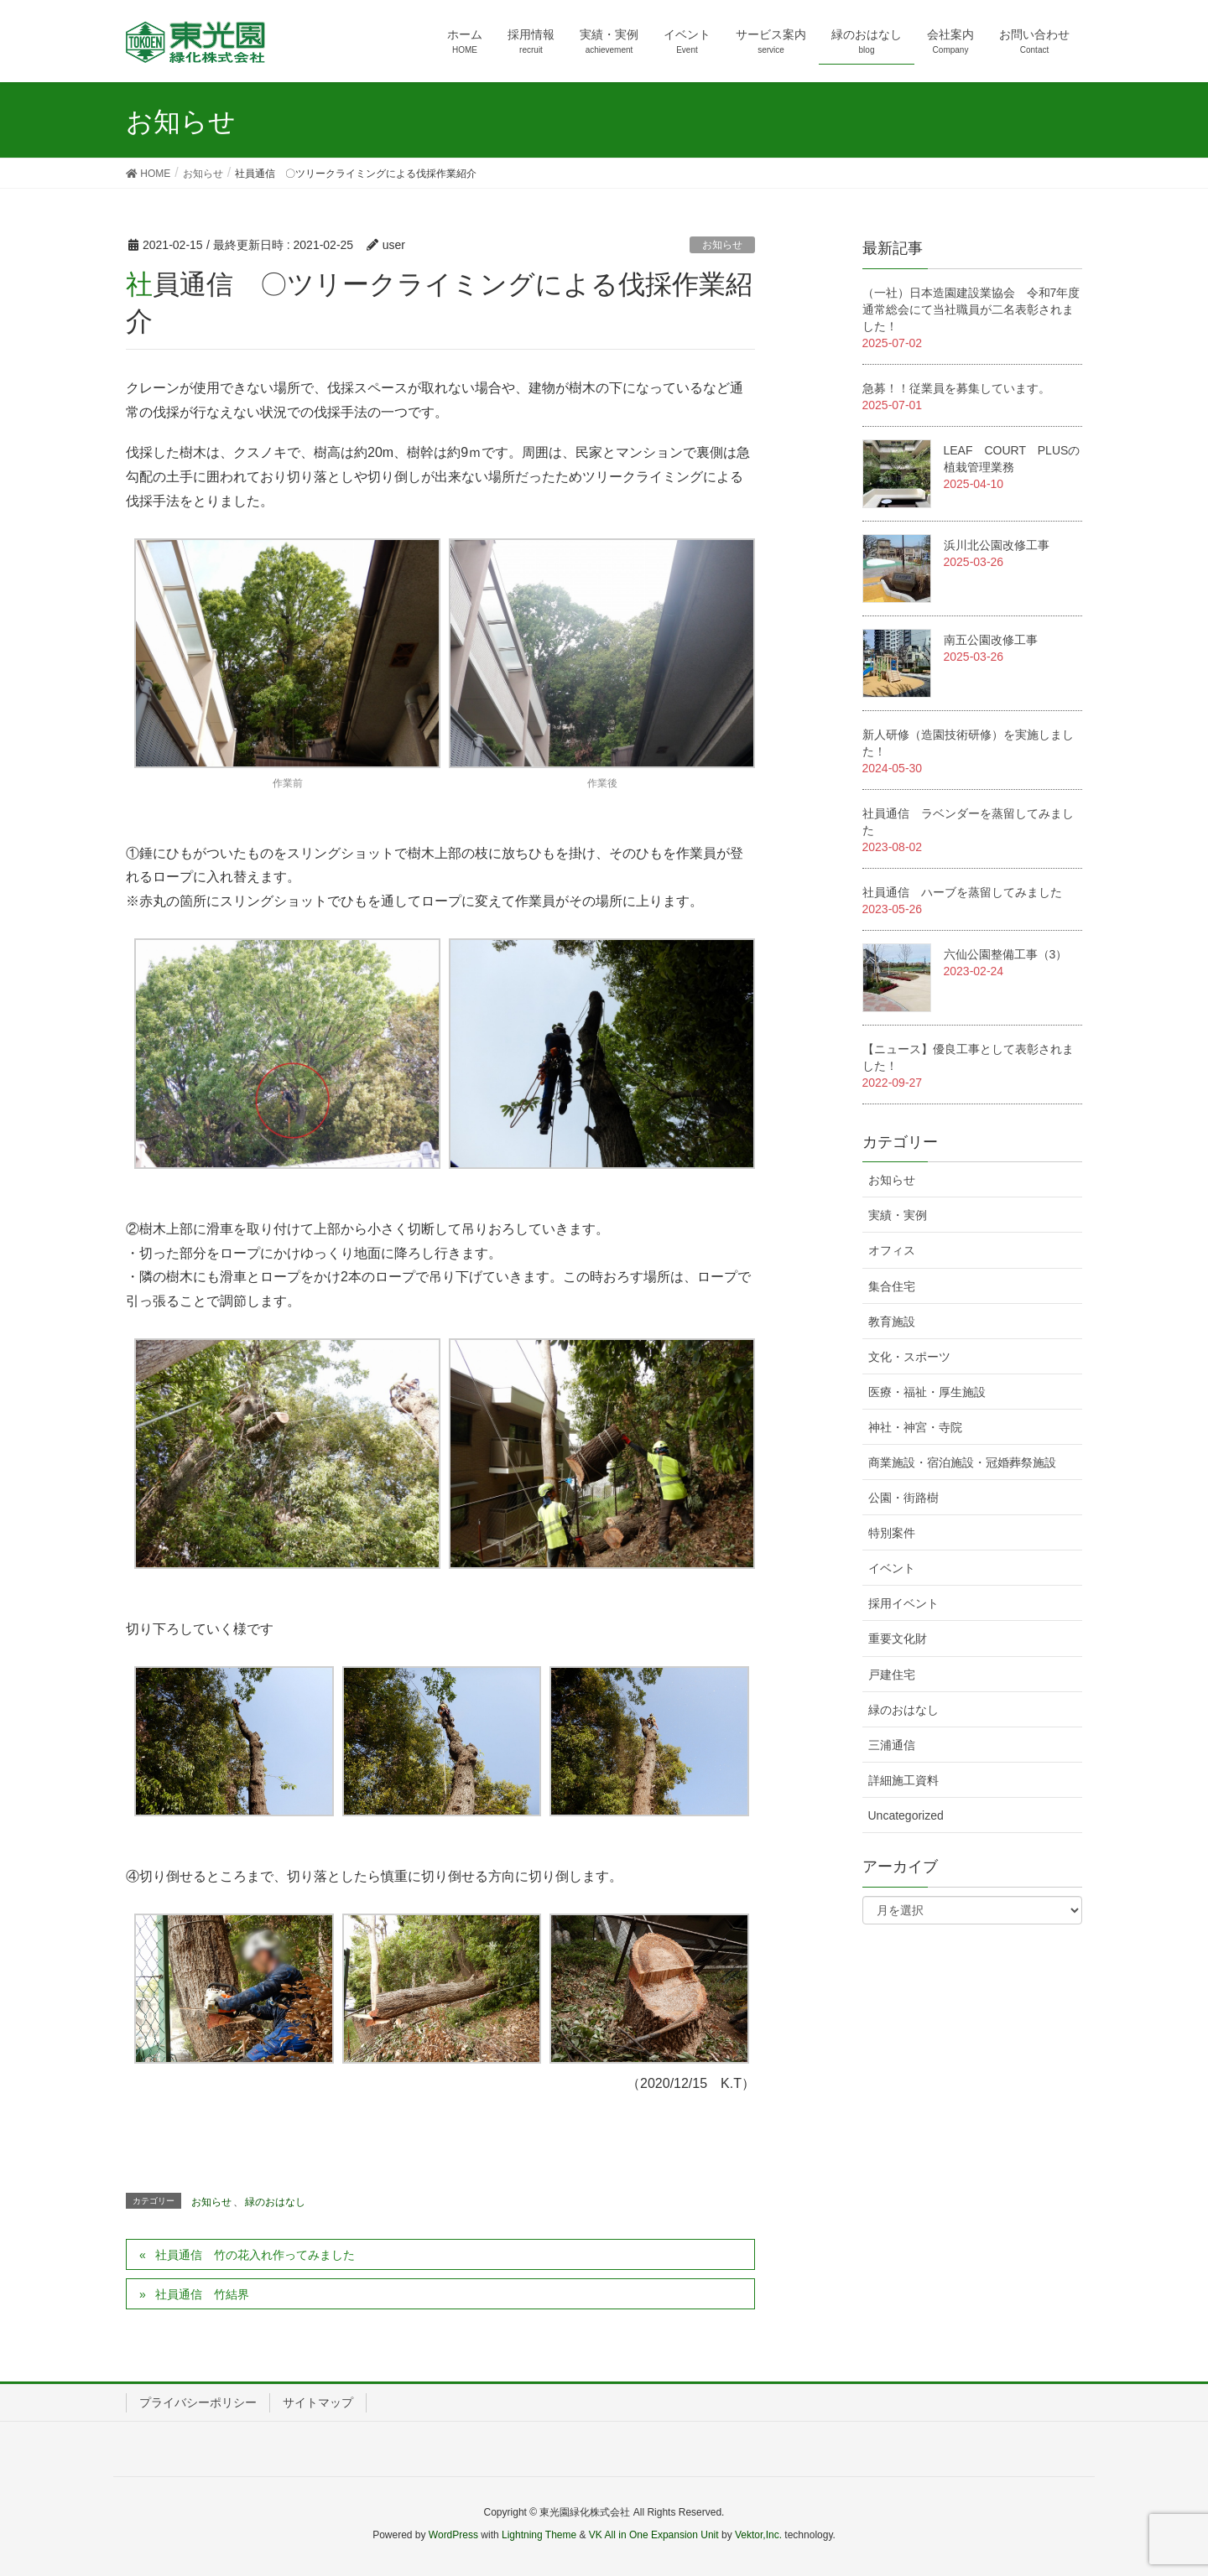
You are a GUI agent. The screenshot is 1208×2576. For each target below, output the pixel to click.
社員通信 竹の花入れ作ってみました (255, 2255)
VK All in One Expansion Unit (654, 2535)
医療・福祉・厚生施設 (927, 1392)
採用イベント (903, 1603)
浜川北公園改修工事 (996, 545)
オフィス (891, 1250)
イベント (891, 1568)
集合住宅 (891, 1286)
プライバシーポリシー (198, 2402)
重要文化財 (897, 1638)
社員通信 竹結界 (202, 2294)
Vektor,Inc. (758, 2535)
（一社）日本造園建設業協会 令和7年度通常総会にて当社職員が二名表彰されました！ (971, 309)
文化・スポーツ (909, 1356)
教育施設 (891, 1321)
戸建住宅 (891, 1674)
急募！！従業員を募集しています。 (956, 388)
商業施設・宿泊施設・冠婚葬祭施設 (962, 1462)
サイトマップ (318, 2402)
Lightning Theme (539, 2535)
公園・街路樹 (903, 1497)
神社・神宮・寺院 (915, 1427)
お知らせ (722, 245)
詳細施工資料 (903, 1780)
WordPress (453, 2535)
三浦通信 (891, 1745)
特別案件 (891, 1533)
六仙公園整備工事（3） (1006, 954)
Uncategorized (906, 1815)
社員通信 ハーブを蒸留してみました (962, 892)
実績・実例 (897, 1215)
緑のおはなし (275, 2202)
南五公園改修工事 (991, 640)
